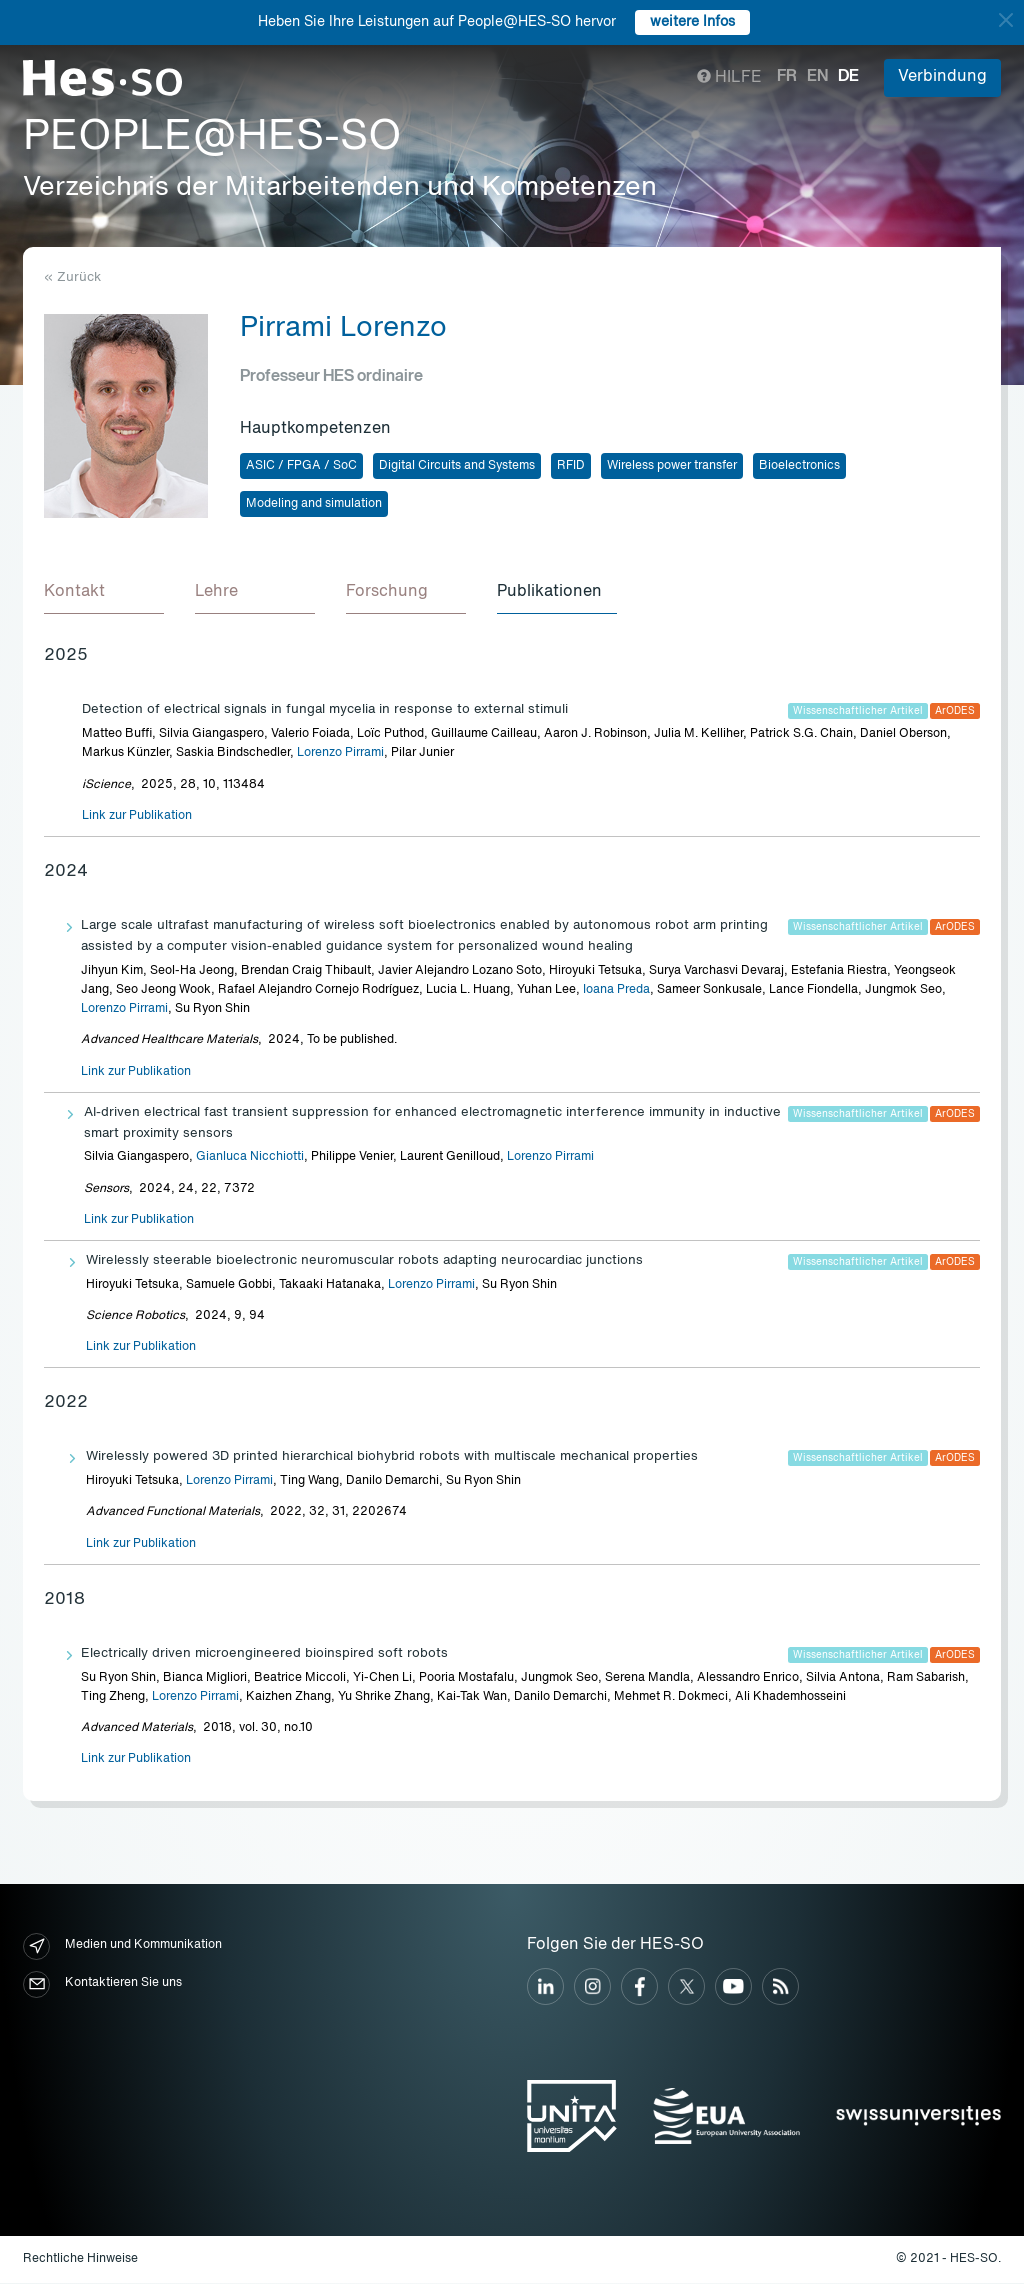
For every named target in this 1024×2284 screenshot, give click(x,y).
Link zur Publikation (137, 817)
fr (787, 77)
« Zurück (72, 277)
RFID (571, 466)
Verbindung (942, 77)
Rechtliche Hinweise (80, 2260)
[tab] (104, 594)
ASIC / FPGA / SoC (301, 466)
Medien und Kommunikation (122, 1947)
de (848, 77)
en (817, 77)
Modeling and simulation (314, 504)
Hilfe (729, 78)
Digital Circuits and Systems (457, 466)
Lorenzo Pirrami (340, 754)
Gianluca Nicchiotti (250, 1158)
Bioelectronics (799, 466)
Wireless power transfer (672, 466)
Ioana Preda (616, 991)
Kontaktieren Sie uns (102, 1985)
